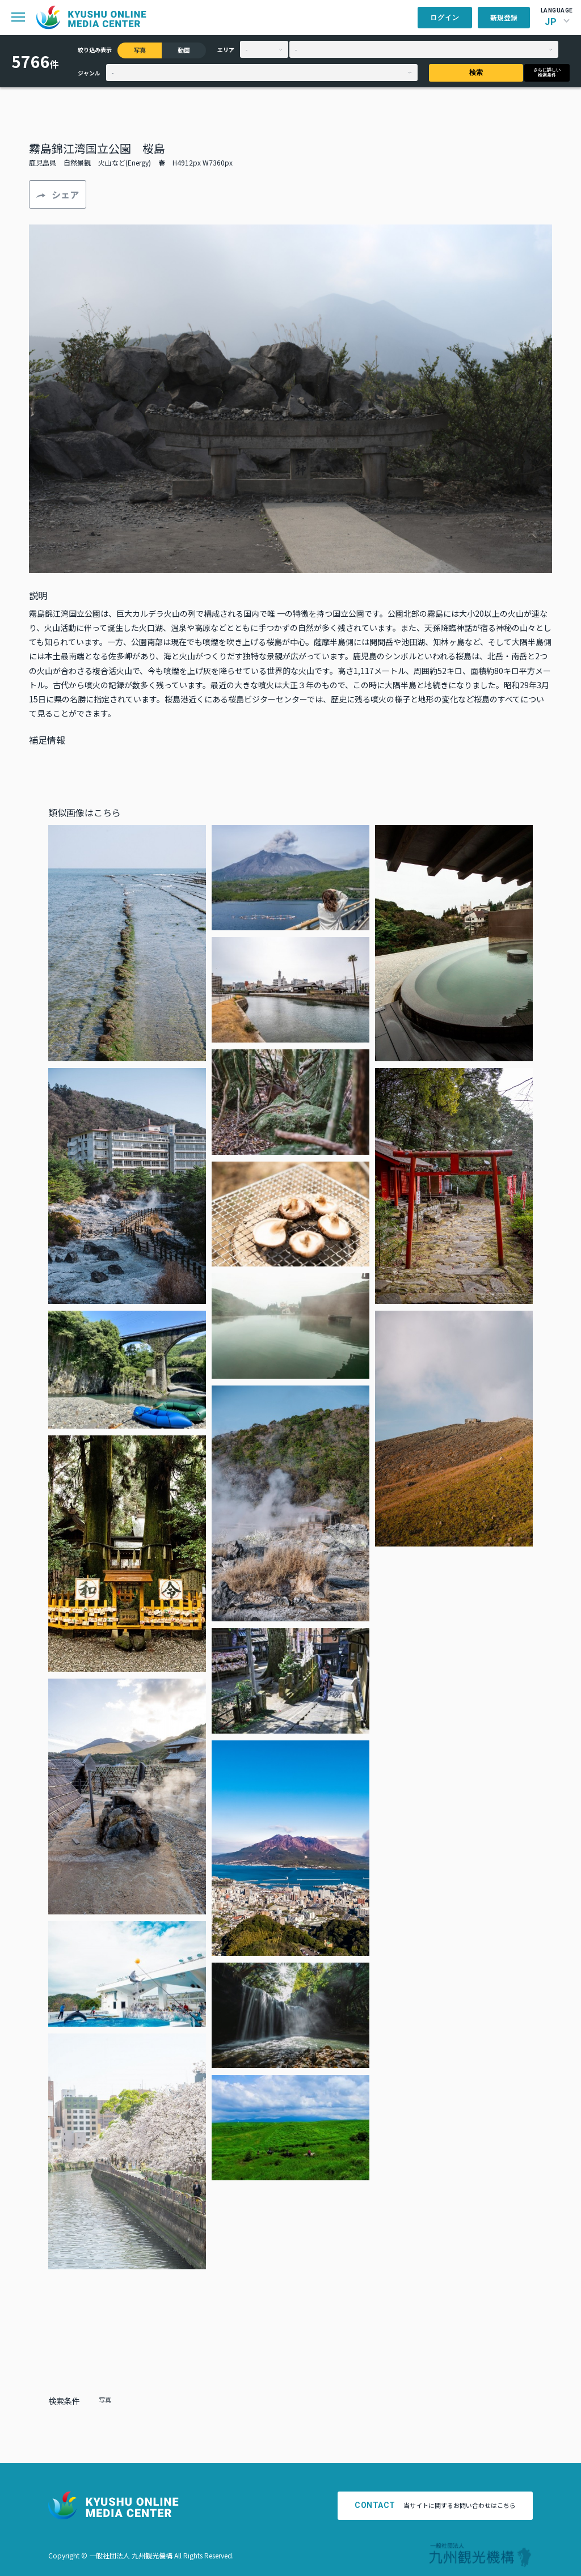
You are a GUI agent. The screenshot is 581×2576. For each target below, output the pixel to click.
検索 (476, 73)
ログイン (445, 18)
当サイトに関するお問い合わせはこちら (435, 2505)
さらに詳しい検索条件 (547, 72)
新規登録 (503, 17)
